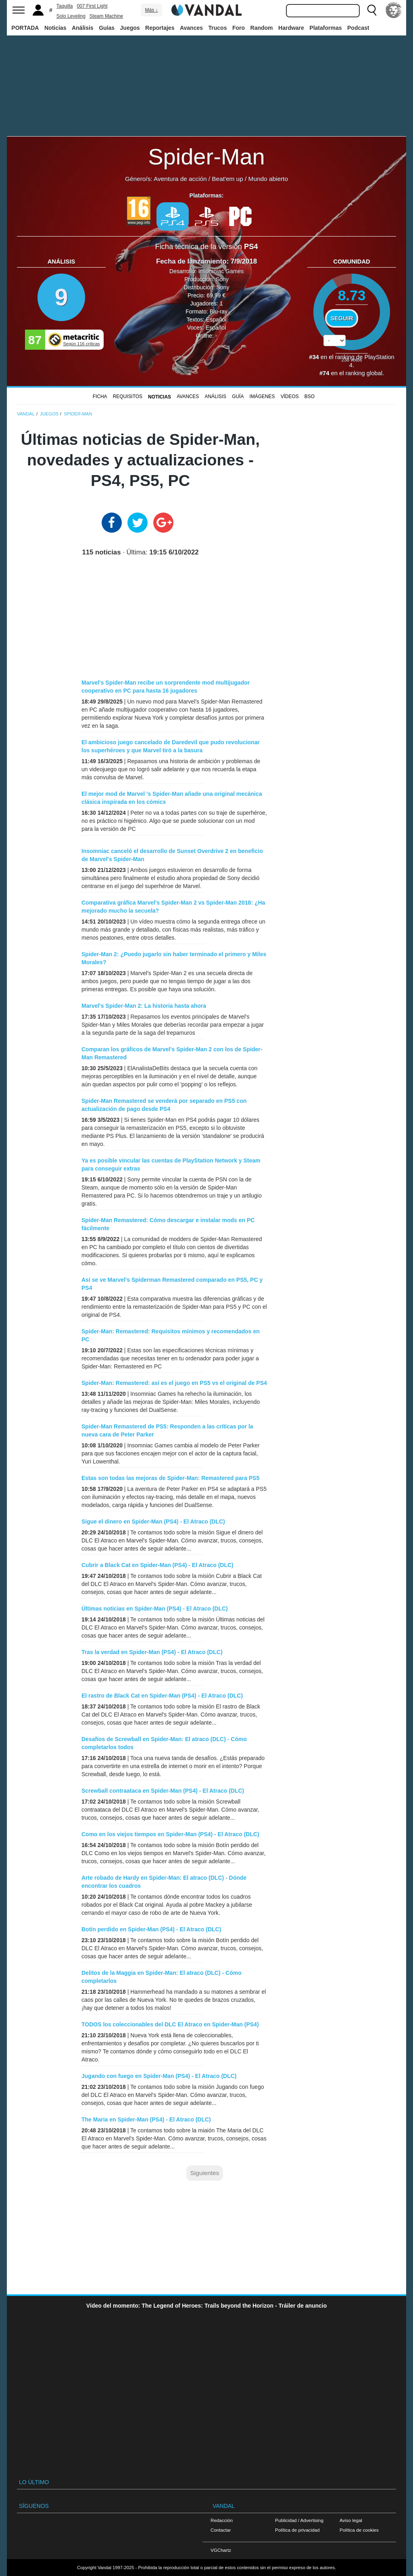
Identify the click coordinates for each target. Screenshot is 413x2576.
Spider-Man (206, 156)
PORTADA (25, 28)
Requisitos (127, 396)
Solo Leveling (71, 16)
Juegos (130, 28)
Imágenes (262, 396)
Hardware (291, 28)
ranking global (363, 373)
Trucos (218, 28)
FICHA (100, 396)
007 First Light (92, 6)
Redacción (222, 2520)
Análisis (83, 28)
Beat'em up (227, 178)
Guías (107, 28)
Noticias (55, 28)
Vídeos (290, 396)
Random (261, 28)
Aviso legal (351, 2520)
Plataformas (325, 28)
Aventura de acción (180, 178)
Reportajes (159, 28)
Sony (222, 279)
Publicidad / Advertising (299, 2520)
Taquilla (64, 6)
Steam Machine (106, 16)
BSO (310, 396)
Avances (191, 28)
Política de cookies (359, 2529)
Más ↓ (151, 10)
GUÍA (238, 396)
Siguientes (204, 2172)
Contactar (221, 2529)
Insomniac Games (221, 271)
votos (352, 359)
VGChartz (221, 2550)
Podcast (358, 28)
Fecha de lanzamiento (191, 261)
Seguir (341, 318)
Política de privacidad (297, 2529)
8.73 (352, 295)
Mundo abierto (268, 178)
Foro (238, 28)
